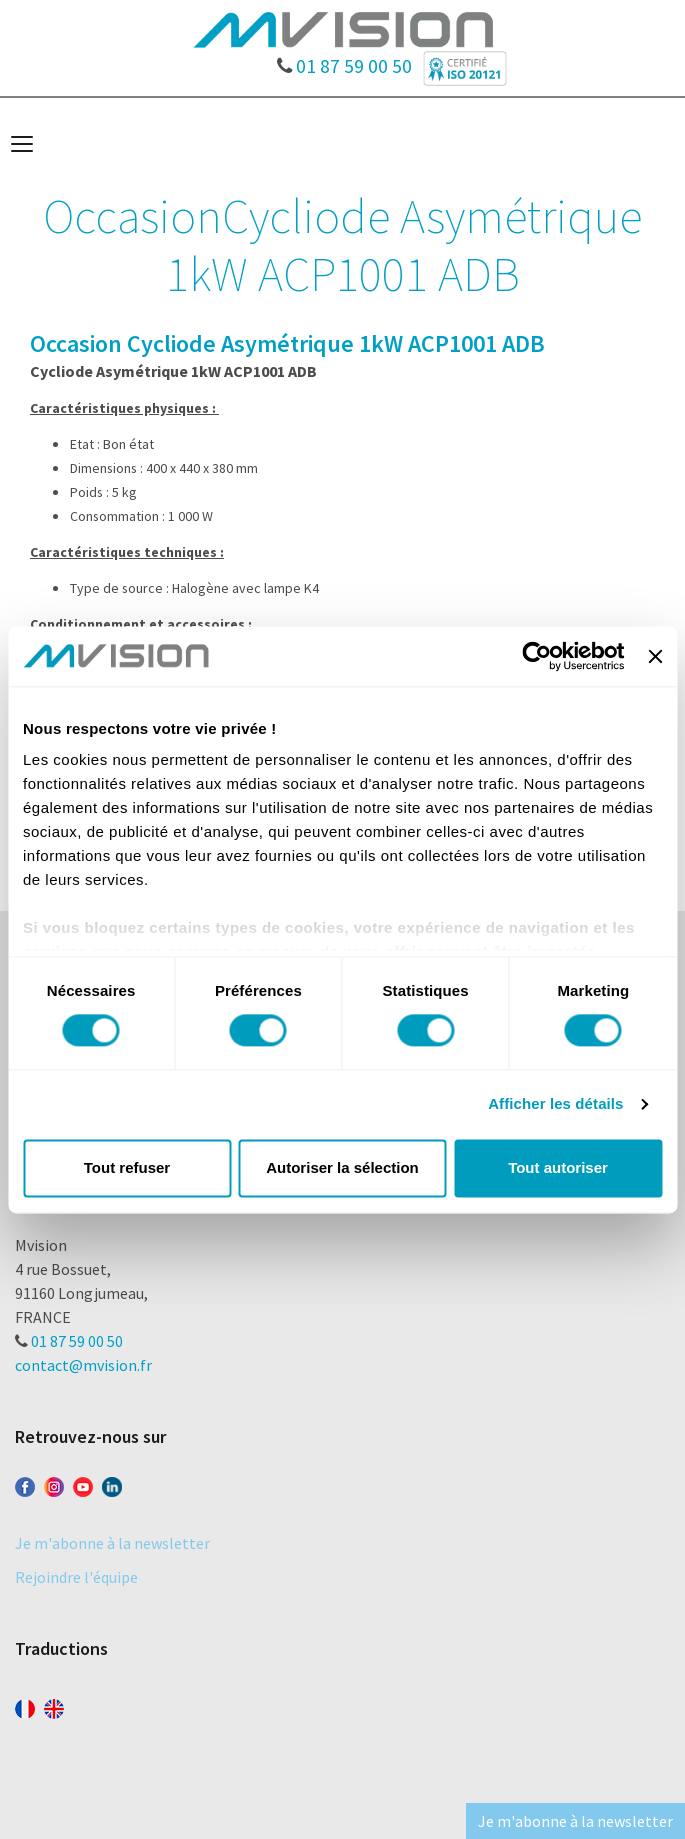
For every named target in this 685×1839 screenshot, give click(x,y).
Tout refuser (127, 1167)
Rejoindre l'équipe (76, 1577)
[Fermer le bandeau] (655, 656)
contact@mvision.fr (83, 1365)
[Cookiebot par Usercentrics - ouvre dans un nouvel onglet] (537, 656)
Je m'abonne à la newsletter (112, 1543)
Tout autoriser (558, 1167)
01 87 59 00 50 (344, 61)
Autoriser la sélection (342, 1167)
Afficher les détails (555, 1104)
